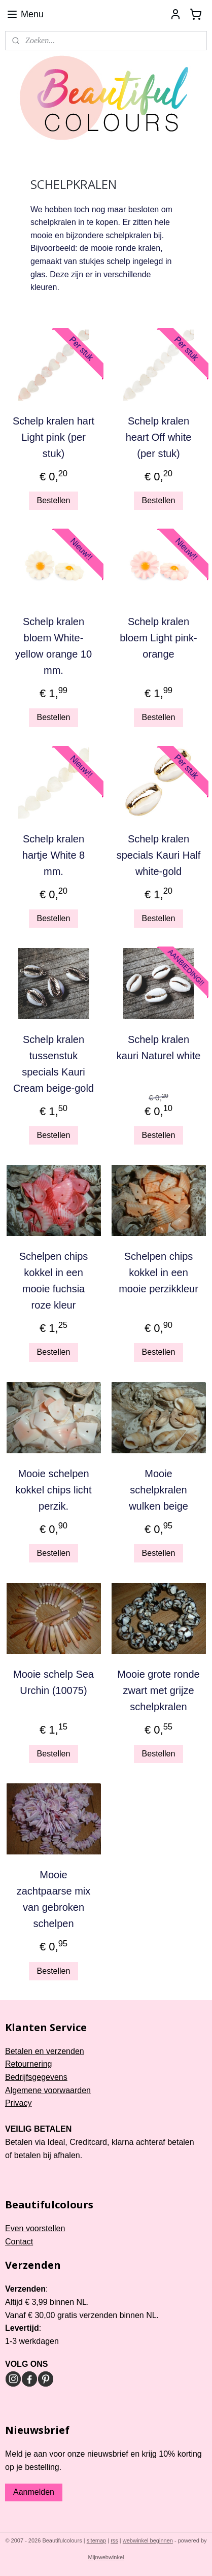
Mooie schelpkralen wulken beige (158, 1490)
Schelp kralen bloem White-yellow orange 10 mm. (53, 646)
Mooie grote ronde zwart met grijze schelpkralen (158, 1690)
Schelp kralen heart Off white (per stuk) (159, 437)
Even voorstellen (35, 2228)
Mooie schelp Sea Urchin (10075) (53, 1682)
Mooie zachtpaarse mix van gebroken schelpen (54, 1899)
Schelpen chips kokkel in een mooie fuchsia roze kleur (53, 1281)
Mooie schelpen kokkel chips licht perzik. (53, 1490)
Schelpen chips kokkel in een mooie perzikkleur (158, 1272)
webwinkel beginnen (148, 2540)
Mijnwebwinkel (106, 2557)
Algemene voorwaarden (48, 2090)
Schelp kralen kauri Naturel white (159, 1047)
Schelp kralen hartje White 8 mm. (53, 855)
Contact (19, 2241)
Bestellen (53, 500)
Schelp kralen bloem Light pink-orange (158, 638)
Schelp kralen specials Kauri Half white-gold (159, 855)
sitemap (97, 2540)
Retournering (28, 2064)
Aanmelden (33, 2492)
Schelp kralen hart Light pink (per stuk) (53, 437)
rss (114, 2540)
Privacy (18, 2103)
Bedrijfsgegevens (36, 2077)
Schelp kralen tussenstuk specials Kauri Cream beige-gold (53, 1064)
